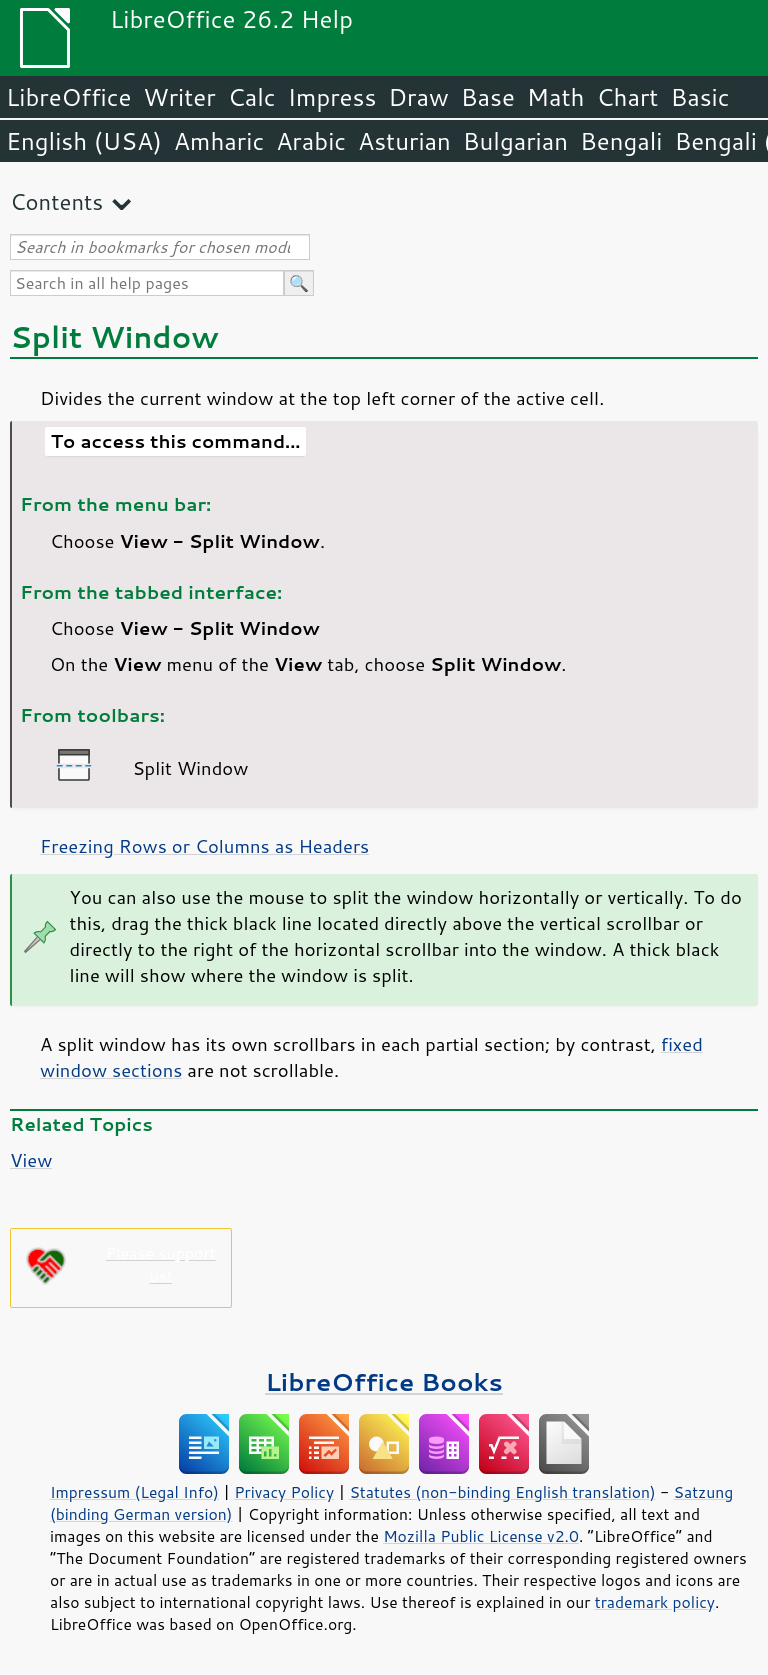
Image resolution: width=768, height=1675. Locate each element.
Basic (699, 97)
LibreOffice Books (384, 1381)
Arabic (311, 141)
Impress (332, 97)
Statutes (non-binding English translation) (502, 1492)
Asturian (404, 141)
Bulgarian (515, 141)
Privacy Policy (284, 1492)
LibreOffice (68, 97)
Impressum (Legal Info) (134, 1492)
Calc (252, 97)
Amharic (219, 141)
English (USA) (84, 141)
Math (556, 97)
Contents (56, 201)
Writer (179, 97)
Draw (418, 97)
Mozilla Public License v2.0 (481, 1536)
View (31, 1160)
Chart (627, 97)
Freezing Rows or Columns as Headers (204, 846)
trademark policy (655, 1602)
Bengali (621, 141)
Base (488, 97)
